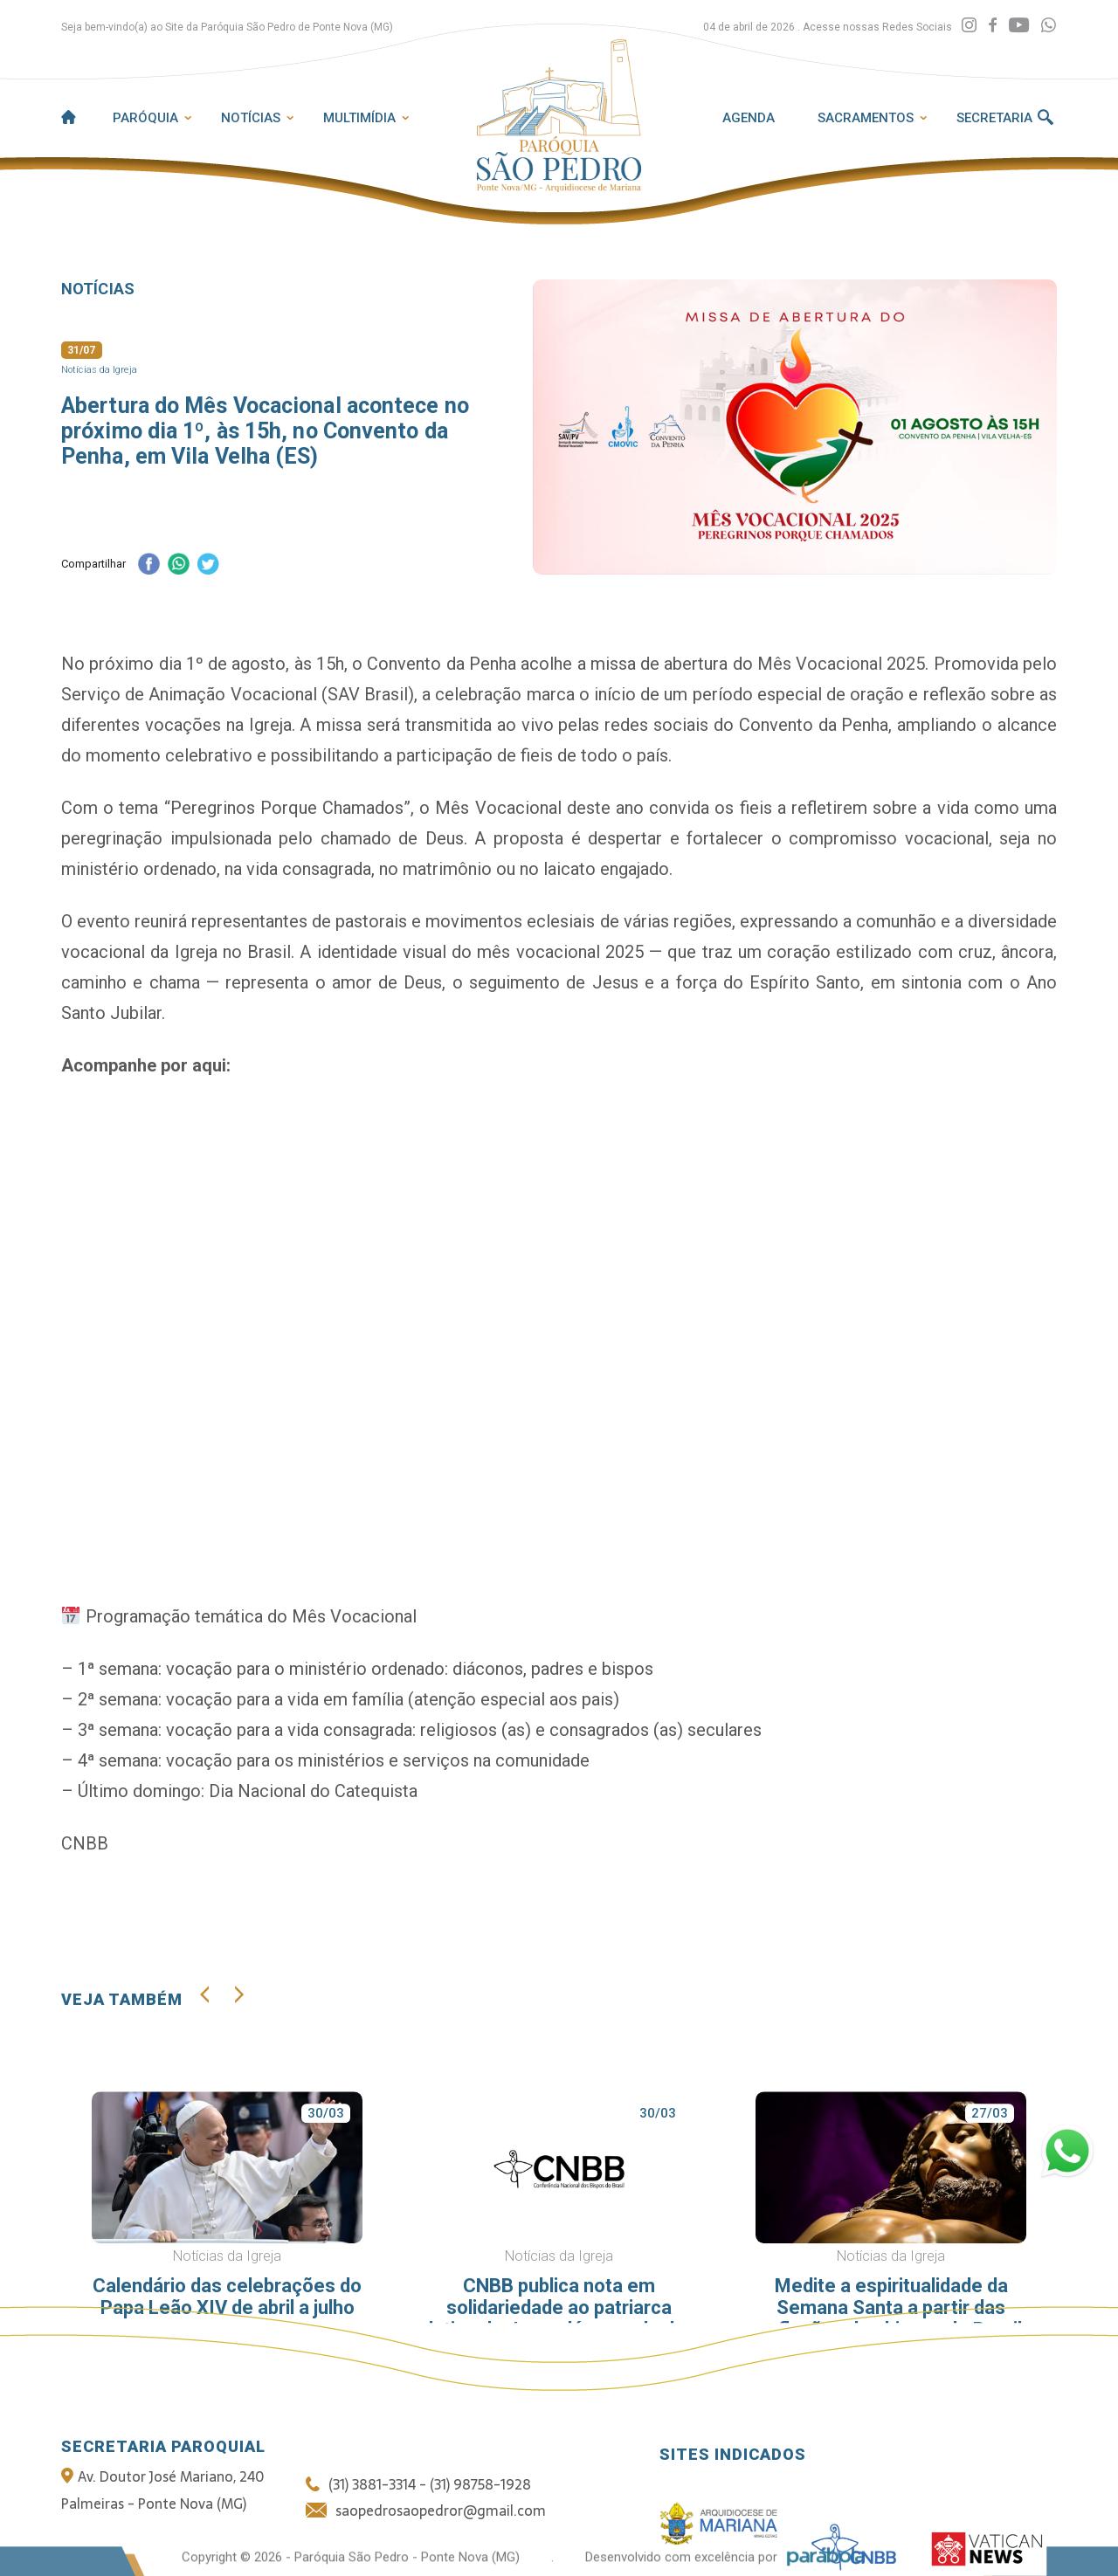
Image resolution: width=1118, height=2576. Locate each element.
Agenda (748, 118)
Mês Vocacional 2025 (841, 663)
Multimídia (359, 118)
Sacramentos (866, 118)
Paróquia (145, 118)
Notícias (250, 118)
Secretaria (994, 118)
